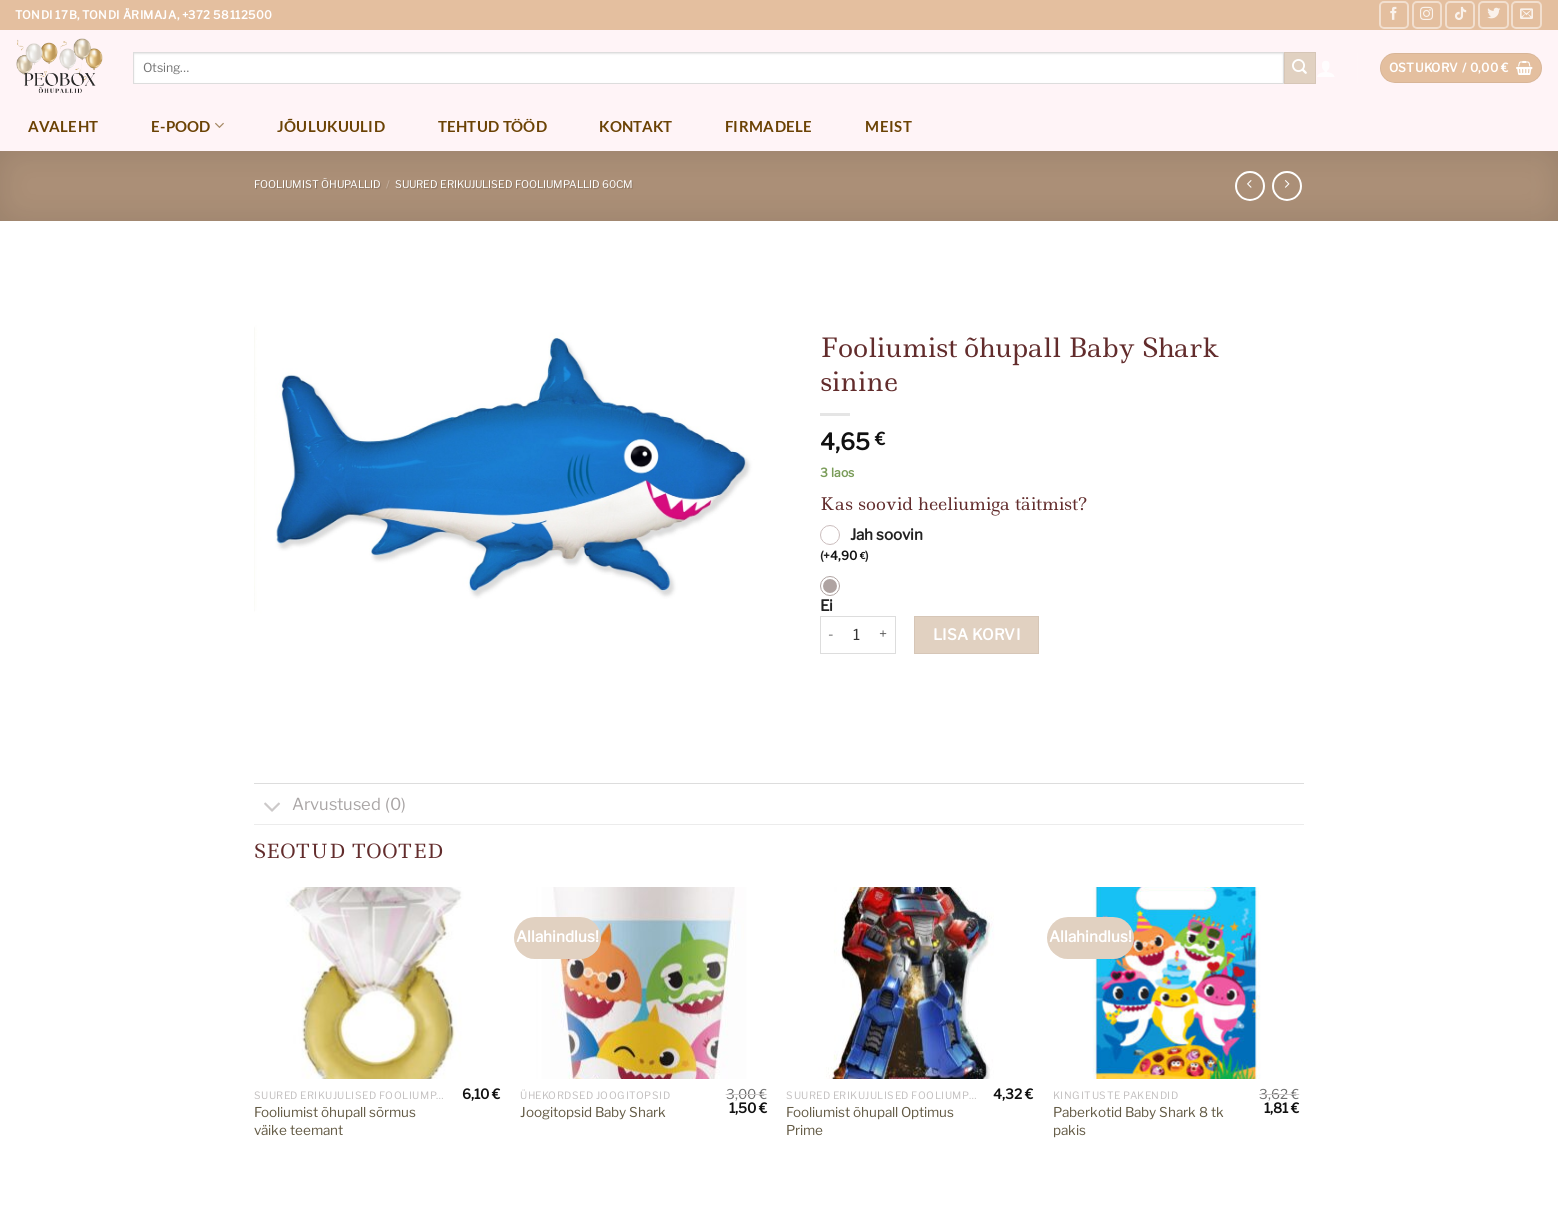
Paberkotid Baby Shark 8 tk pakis (1138, 1121)
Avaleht (63, 126)
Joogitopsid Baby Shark (593, 1112)
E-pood (187, 125)
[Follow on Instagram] (1427, 15)
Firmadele (769, 126)
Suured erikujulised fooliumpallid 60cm (514, 184)
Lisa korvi (977, 634)
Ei (826, 606)
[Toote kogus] (857, 635)
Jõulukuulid (331, 126)
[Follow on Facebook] (1394, 15)
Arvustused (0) (330, 806)
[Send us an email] (1526, 15)
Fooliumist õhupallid (317, 184)
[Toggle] (272, 809)
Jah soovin (871, 546)
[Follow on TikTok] (1460, 15)
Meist (888, 126)
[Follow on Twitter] (1493, 15)
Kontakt (635, 126)
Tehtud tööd (492, 126)
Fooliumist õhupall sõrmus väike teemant (335, 1121)
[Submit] (1300, 68)
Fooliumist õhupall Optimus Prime (870, 1121)
